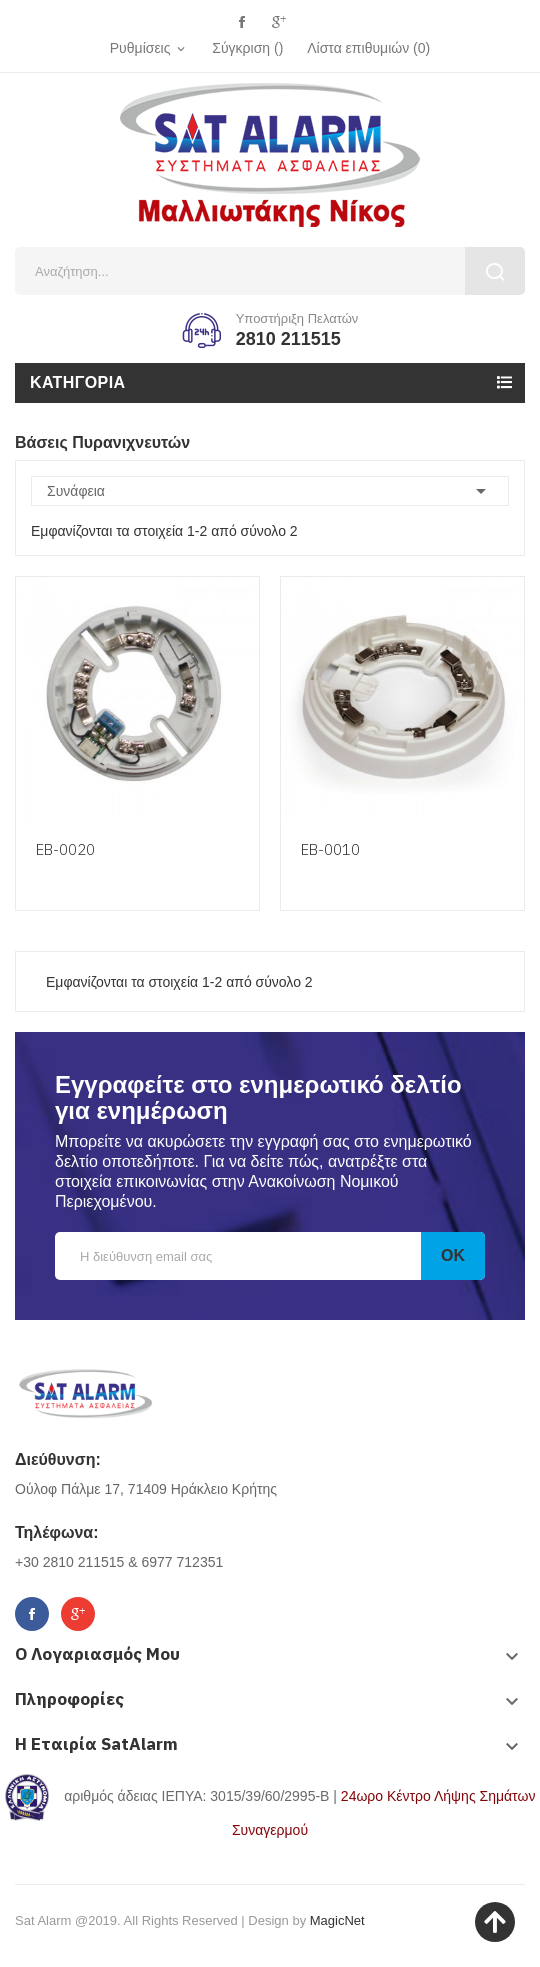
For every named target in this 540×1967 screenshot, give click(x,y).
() (368, 48)
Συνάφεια (270, 491)
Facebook (241, 22)
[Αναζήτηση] (270, 271)
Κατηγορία (77, 382)
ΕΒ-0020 (65, 849)
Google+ (278, 22)
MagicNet (337, 1920)
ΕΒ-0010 (330, 849)
